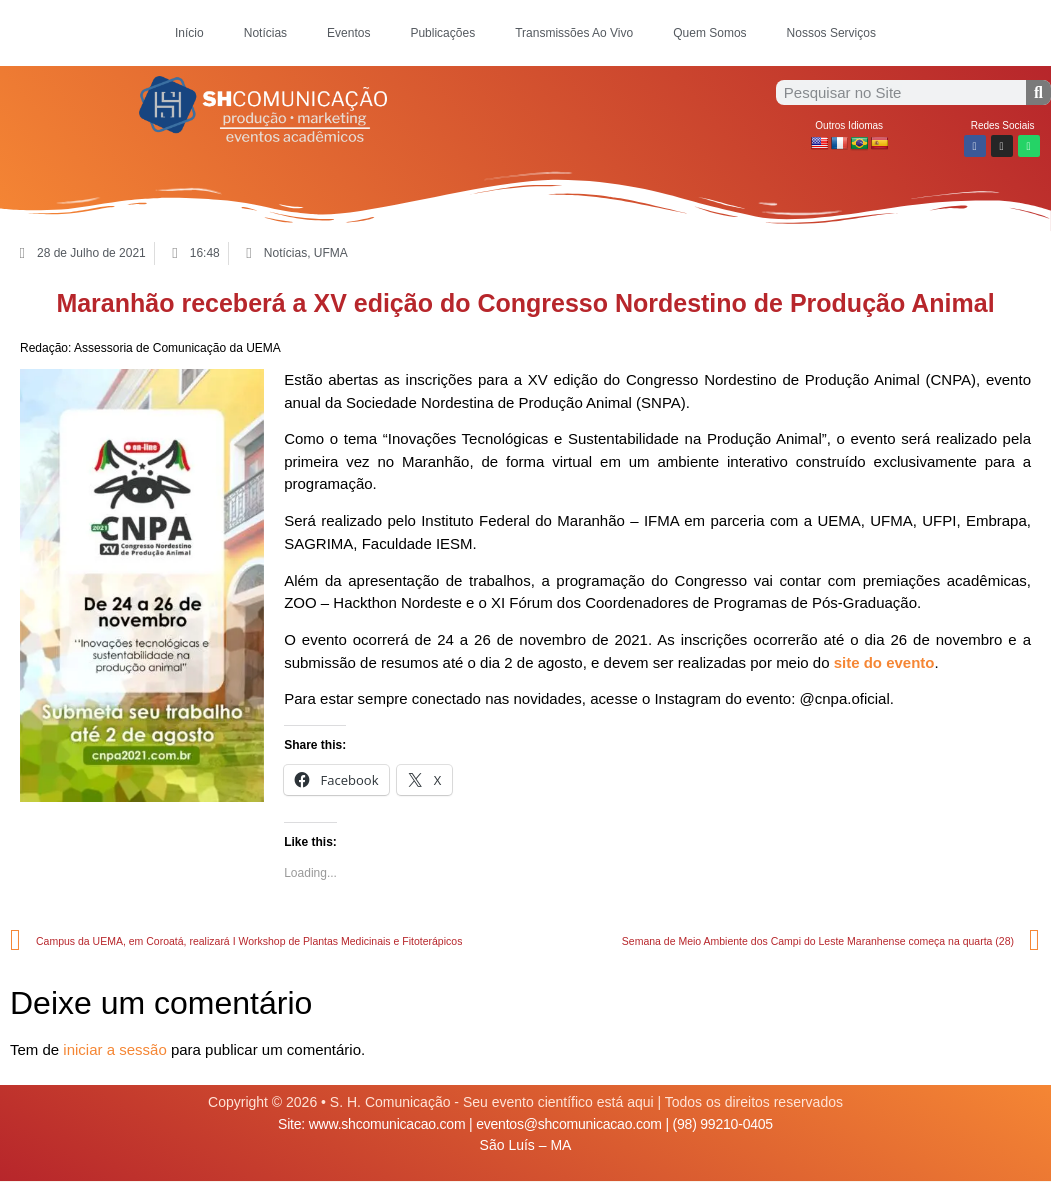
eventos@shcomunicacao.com (569, 1124)
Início (189, 33)
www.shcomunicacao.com (387, 1124)
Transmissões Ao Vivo (574, 33)
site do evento (884, 662)
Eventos (348, 33)
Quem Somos (709, 33)
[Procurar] (1038, 92)
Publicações (442, 33)
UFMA (331, 253)
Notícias (265, 33)
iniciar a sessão (114, 1049)
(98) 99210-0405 (723, 1124)
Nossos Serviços (831, 33)
